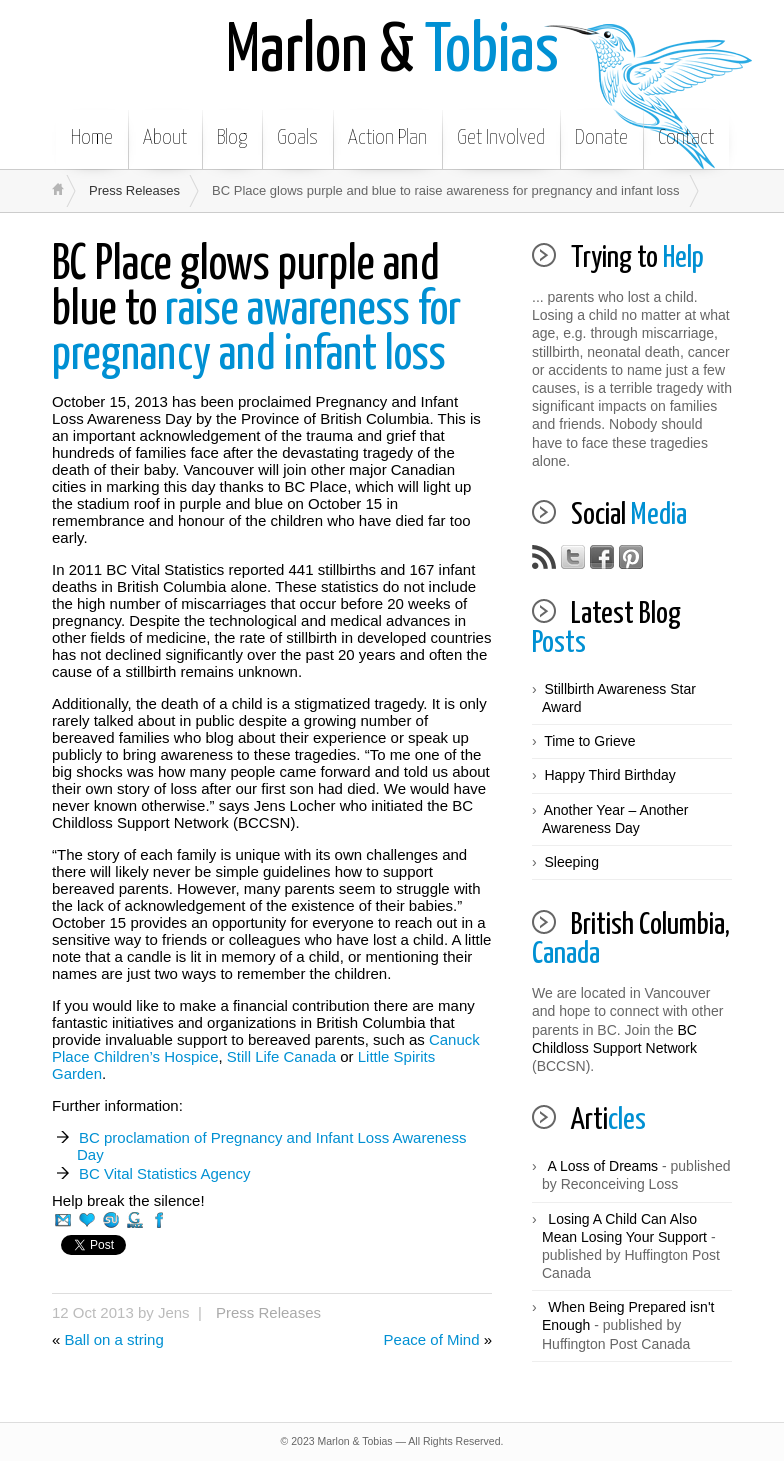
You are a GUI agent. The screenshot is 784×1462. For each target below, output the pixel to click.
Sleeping (571, 862)
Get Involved (501, 138)
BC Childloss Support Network (614, 1039)
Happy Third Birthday (609, 775)
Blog (232, 138)
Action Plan (387, 138)
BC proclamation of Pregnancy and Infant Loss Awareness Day (271, 1146)
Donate (601, 138)
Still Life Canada (281, 1056)
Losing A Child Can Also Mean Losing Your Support (624, 1228)
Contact (686, 138)
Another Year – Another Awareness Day (615, 819)
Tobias (392, 52)
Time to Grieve (589, 741)
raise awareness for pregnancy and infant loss (256, 310)
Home (92, 138)
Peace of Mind (432, 1339)
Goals (297, 138)
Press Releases (134, 190)
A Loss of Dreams (603, 1166)
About (165, 138)
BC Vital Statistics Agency (164, 1173)
